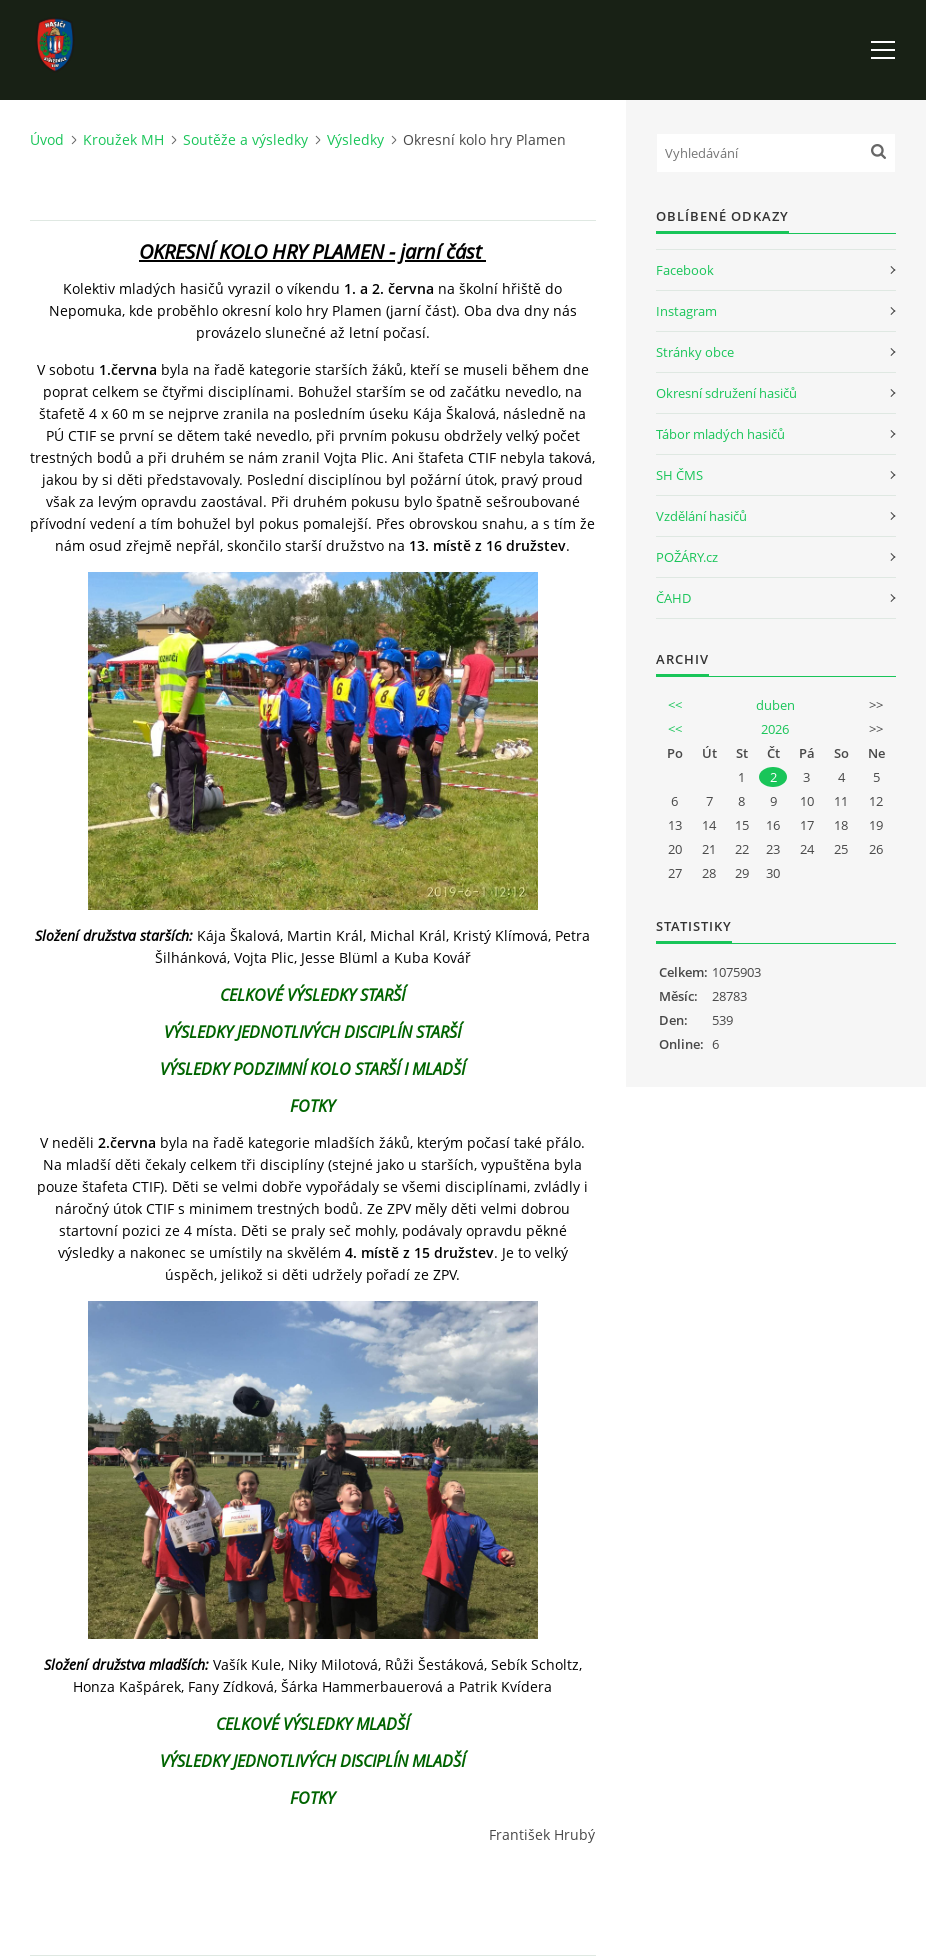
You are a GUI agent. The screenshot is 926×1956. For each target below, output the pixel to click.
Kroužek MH (123, 139)
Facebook (685, 270)
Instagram (686, 311)
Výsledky (355, 139)
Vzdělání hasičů (701, 516)
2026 (775, 729)
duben (775, 705)
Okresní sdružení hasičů (726, 393)
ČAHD (673, 598)
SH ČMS (679, 475)
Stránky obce (695, 352)
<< (675, 705)
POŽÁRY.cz (687, 557)
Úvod (47, 139)
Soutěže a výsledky (245, 139)
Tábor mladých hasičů (720, 434)
